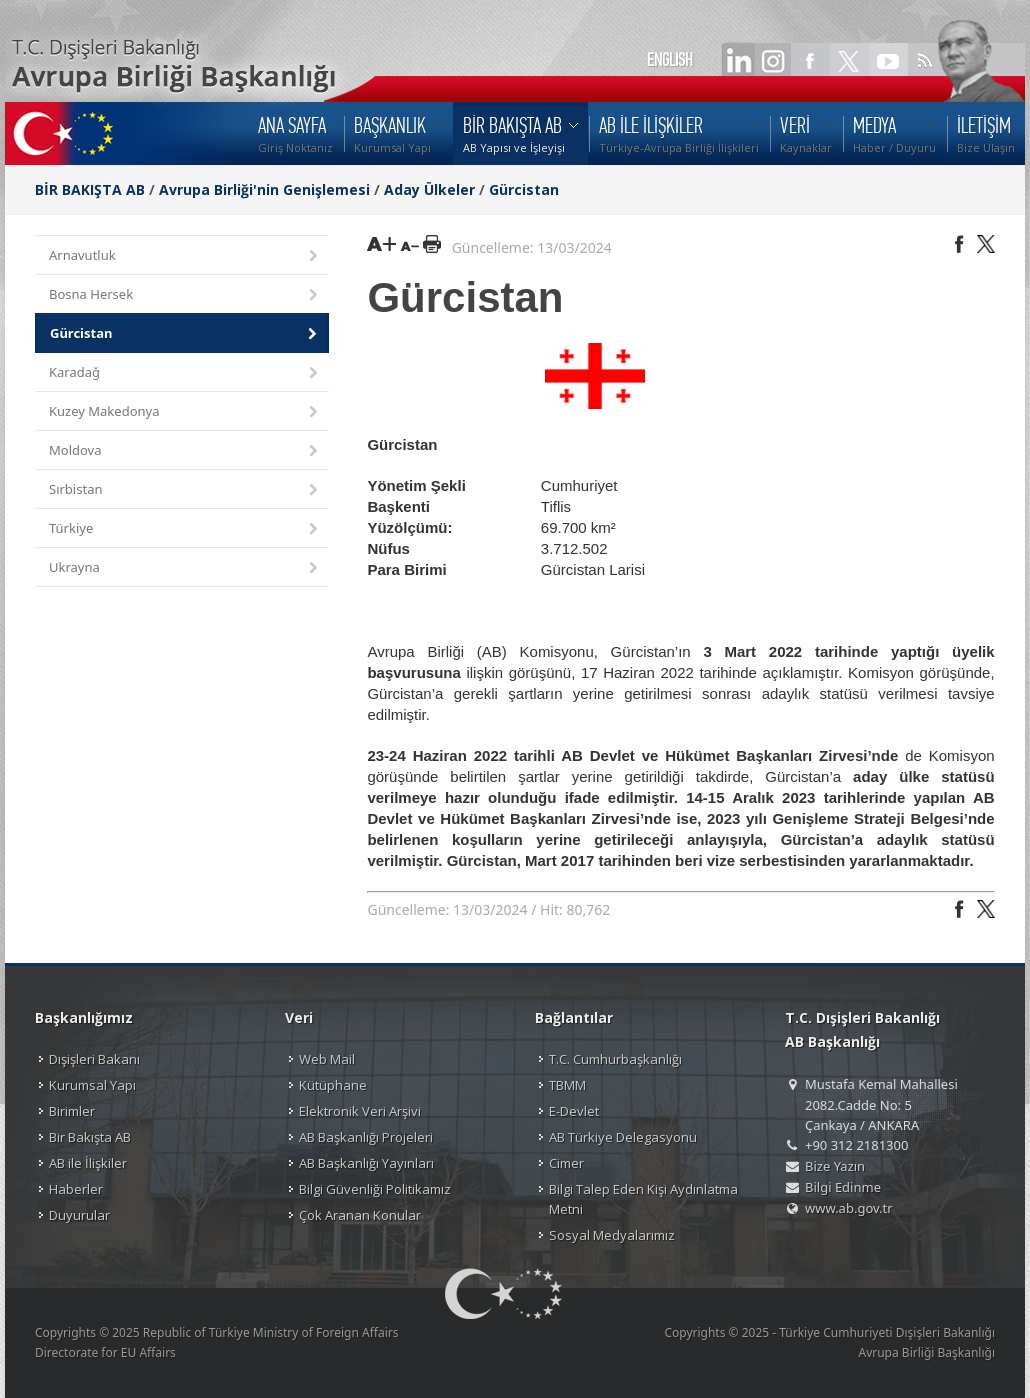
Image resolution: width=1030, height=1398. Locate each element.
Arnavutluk (185, 256)
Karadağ (185, 373)
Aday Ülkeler (429, 189)
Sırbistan (185, 490)
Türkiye (185, 529)
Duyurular (79, 1215)
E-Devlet (574, 1111)
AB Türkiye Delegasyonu (623, 1137)
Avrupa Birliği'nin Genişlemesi (264, 189)
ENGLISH (670, 60)
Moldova (185, 451)
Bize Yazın (835, 1166)
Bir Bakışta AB (90, 1137)
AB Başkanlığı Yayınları (366, 1163)
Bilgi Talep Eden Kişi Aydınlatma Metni (643, 1199)
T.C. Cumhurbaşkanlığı (615, 1059)
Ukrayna (185, 568)
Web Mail (327, 1059)
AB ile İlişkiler (88, 1163)
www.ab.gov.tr (849, 1208)
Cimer (566, 1163)
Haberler (76, 1189)
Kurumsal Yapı (92, 1085)
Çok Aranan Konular (360, 1215)
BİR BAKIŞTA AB (90, 189)
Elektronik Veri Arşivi (360, 1111)
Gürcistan (524, 189)
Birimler (72, 1111)
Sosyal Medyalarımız (612, 1235)
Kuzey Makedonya (185, 412)
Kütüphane (333, 1085)
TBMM (567, 1085)
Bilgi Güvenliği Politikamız (375, 1189)
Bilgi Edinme (843, 1187)
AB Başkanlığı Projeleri (366, 1137)
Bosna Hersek (185, 295)
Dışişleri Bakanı (94, 1059)
